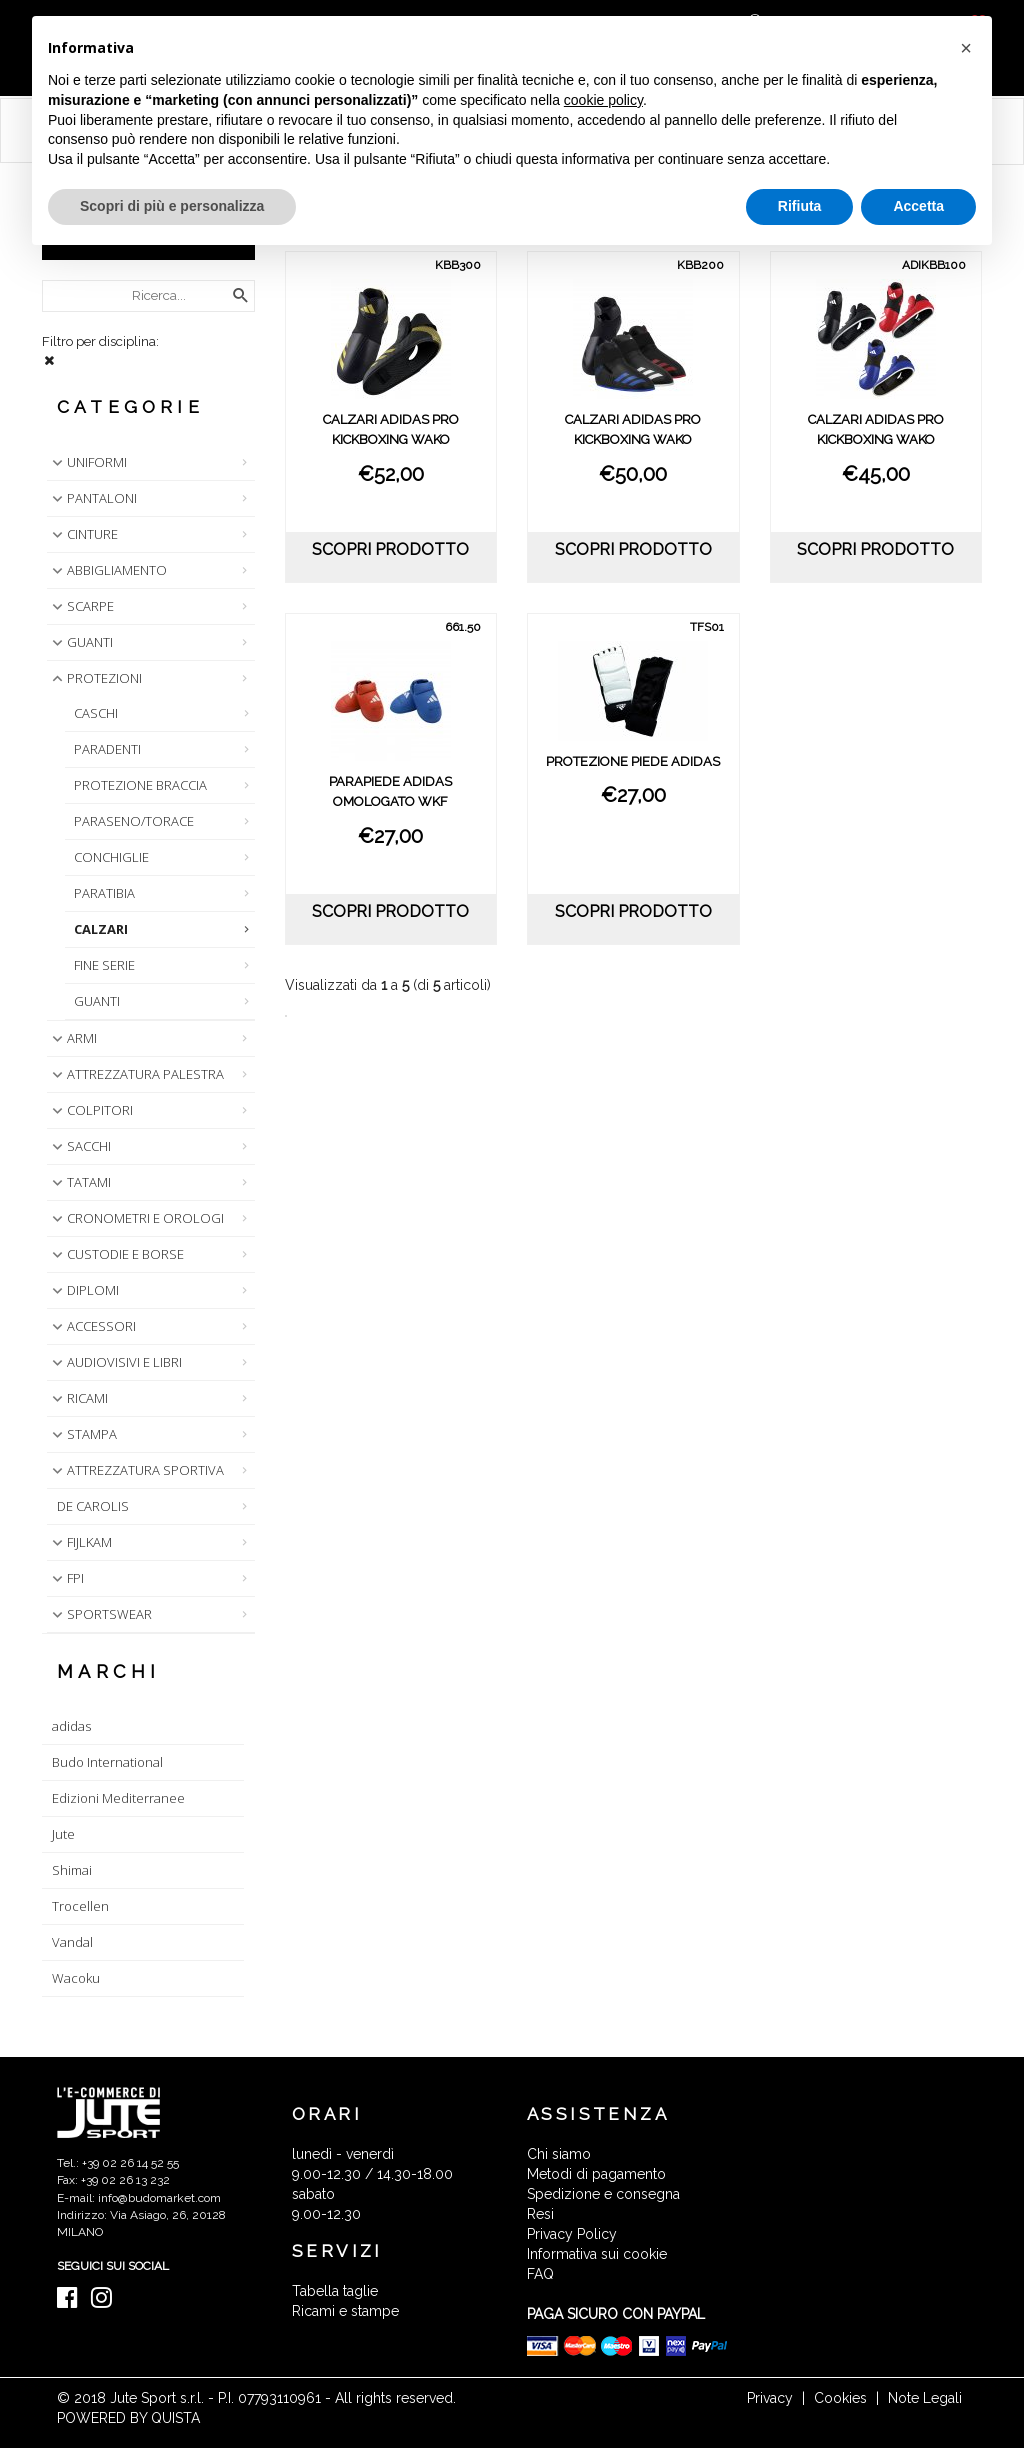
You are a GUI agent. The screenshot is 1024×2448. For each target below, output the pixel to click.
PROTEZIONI (95, 678)
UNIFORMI (87, 462)
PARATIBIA (104, 893)
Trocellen (80, 1906)
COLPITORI (90, 1110)
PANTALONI (92, 498)
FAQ (540, 2274)
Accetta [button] (918, 206)
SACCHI (79, 1146)
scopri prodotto (390, 549)
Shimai (72, 1870)
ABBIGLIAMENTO (107, 570)
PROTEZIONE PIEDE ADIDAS (633, 761)
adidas (71, 1726)
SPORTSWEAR (100, 1614)
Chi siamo (559, 2154)
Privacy (770, 2398)
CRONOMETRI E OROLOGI (136, 1218)
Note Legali (925, 2398)
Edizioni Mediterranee (118, 1798)
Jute (63, 1834)
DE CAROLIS (93, 1506)
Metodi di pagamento (596, 2174)
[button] (966, 48)
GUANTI (80, 642)
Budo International (107, 1762)
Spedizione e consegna (603, 2194)
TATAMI (79, 1182)
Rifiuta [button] (800, 206)
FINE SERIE (104, 965)
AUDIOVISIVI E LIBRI (115, 1362)
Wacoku (76, 1978)
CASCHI (96, 713)
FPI (66, 1578)
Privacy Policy (572, 2234)
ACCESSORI (92, 1326)
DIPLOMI (83, 1290)
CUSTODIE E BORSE (116, 1254)
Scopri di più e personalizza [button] (172, 206)
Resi (540, 2214)
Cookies (840, 2398)
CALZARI (101, 929)
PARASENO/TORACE (134, 821)
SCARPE (81, 606)
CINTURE (83, 534)
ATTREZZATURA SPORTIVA (136, 1470)
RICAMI (78, 1398)
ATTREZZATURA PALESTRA (136, 1074)
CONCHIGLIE (111, 857)
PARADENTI (107, 749)
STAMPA (82, 1434)
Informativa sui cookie (597, 2254)
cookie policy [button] (603, 100)
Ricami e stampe (345, 2311)
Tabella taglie (335, 2291)
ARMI (72, 1038)
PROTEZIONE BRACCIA (140, 785)
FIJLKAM (80, 1542)
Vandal (72, 1942)
